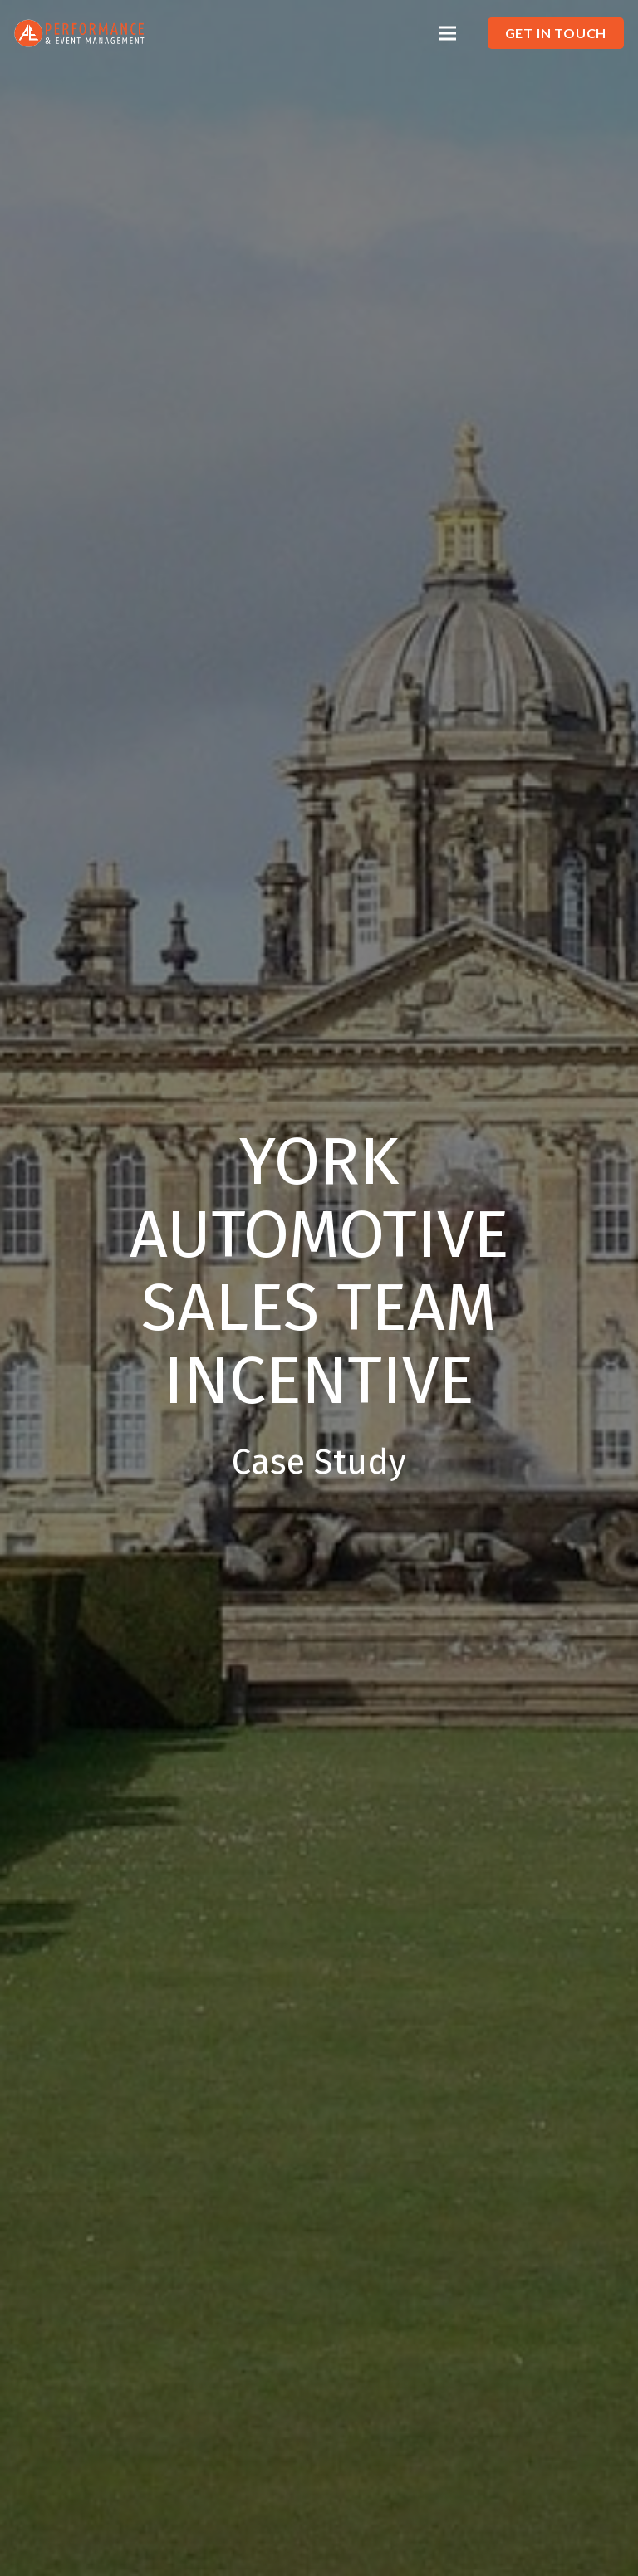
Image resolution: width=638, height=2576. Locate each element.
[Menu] (448, 33)
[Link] (79, 33)
